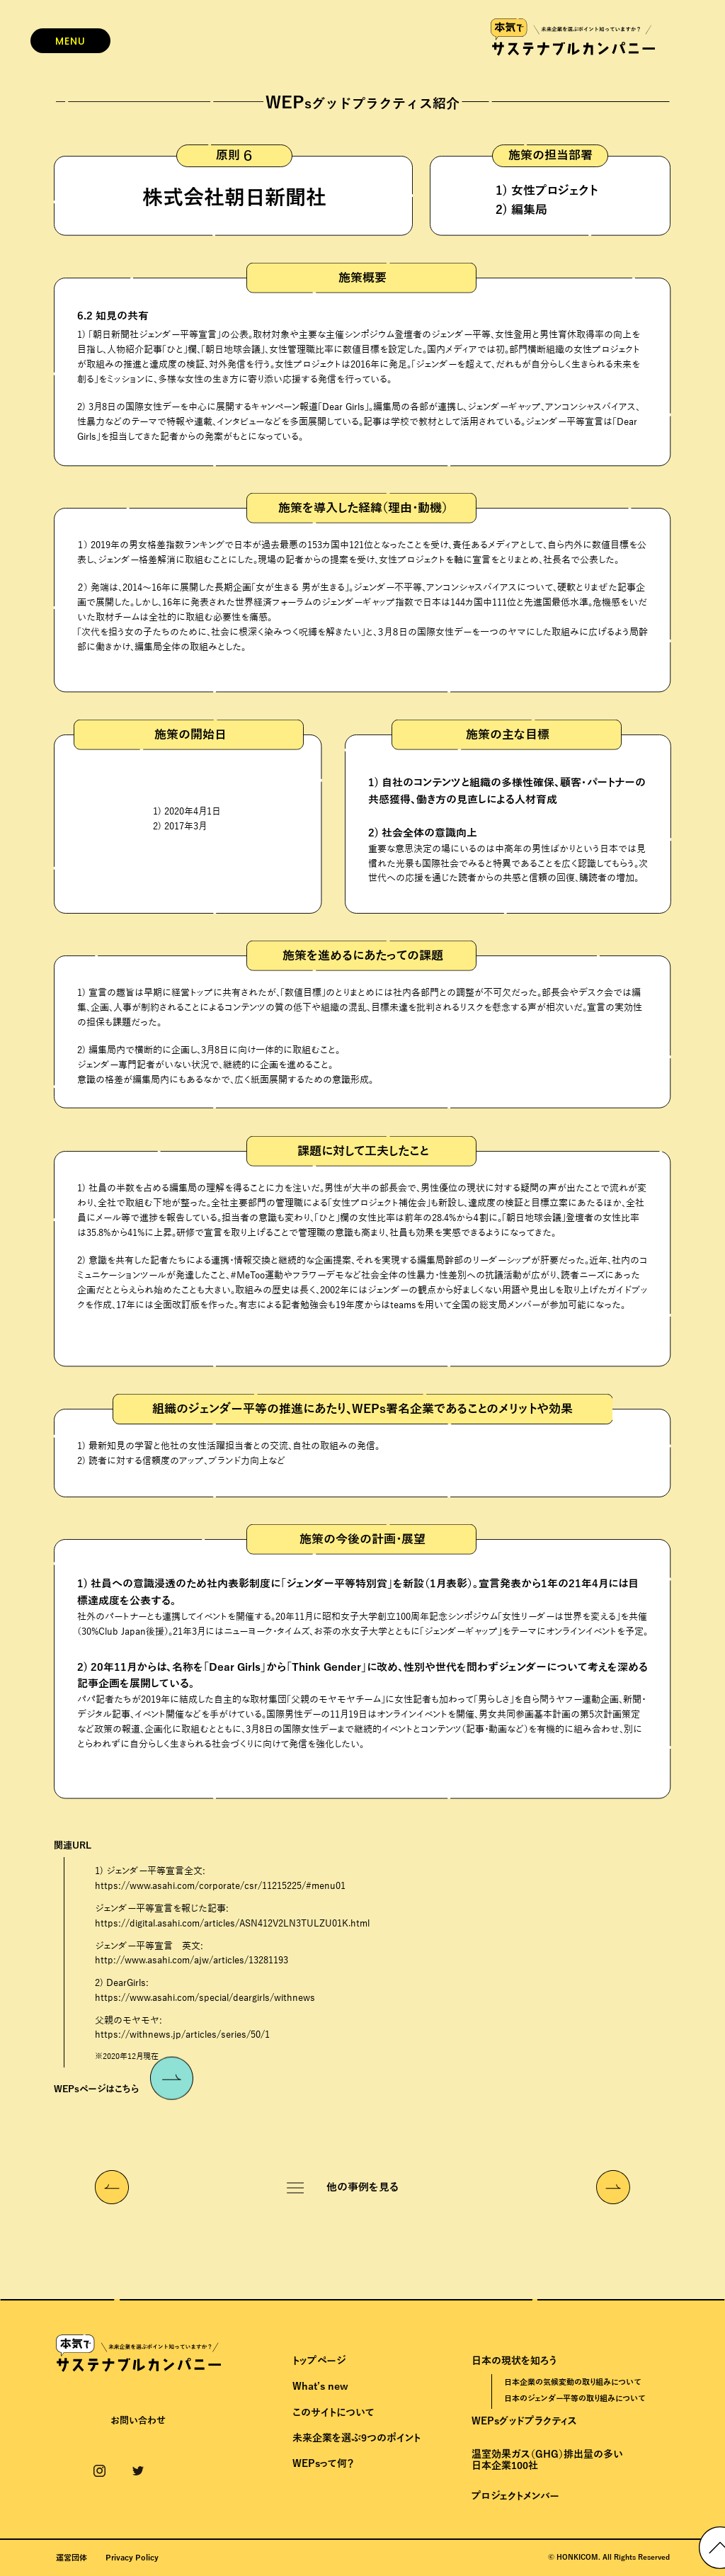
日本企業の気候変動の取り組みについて (572, 2382)
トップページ (319, 2361)
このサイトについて (333, 2412)
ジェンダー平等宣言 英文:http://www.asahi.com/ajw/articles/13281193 (191, 1953)
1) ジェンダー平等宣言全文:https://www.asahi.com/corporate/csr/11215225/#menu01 (220, 1878)
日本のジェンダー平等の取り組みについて (574, 2398)
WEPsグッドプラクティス (524, 2421)
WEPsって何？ (323, 2463)
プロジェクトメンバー (515, 2496)
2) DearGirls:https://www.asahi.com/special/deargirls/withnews (205, 1990)
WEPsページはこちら (123, 2083)
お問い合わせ (138, 2420)
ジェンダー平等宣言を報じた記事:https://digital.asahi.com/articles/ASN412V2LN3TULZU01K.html (232, 1916)
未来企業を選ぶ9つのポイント (356, 2438)
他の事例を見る (362, 2187)
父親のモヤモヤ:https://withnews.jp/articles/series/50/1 (182, 2028)
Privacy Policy (132, 2557)
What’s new (320, 2386)
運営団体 (71, 2557)
